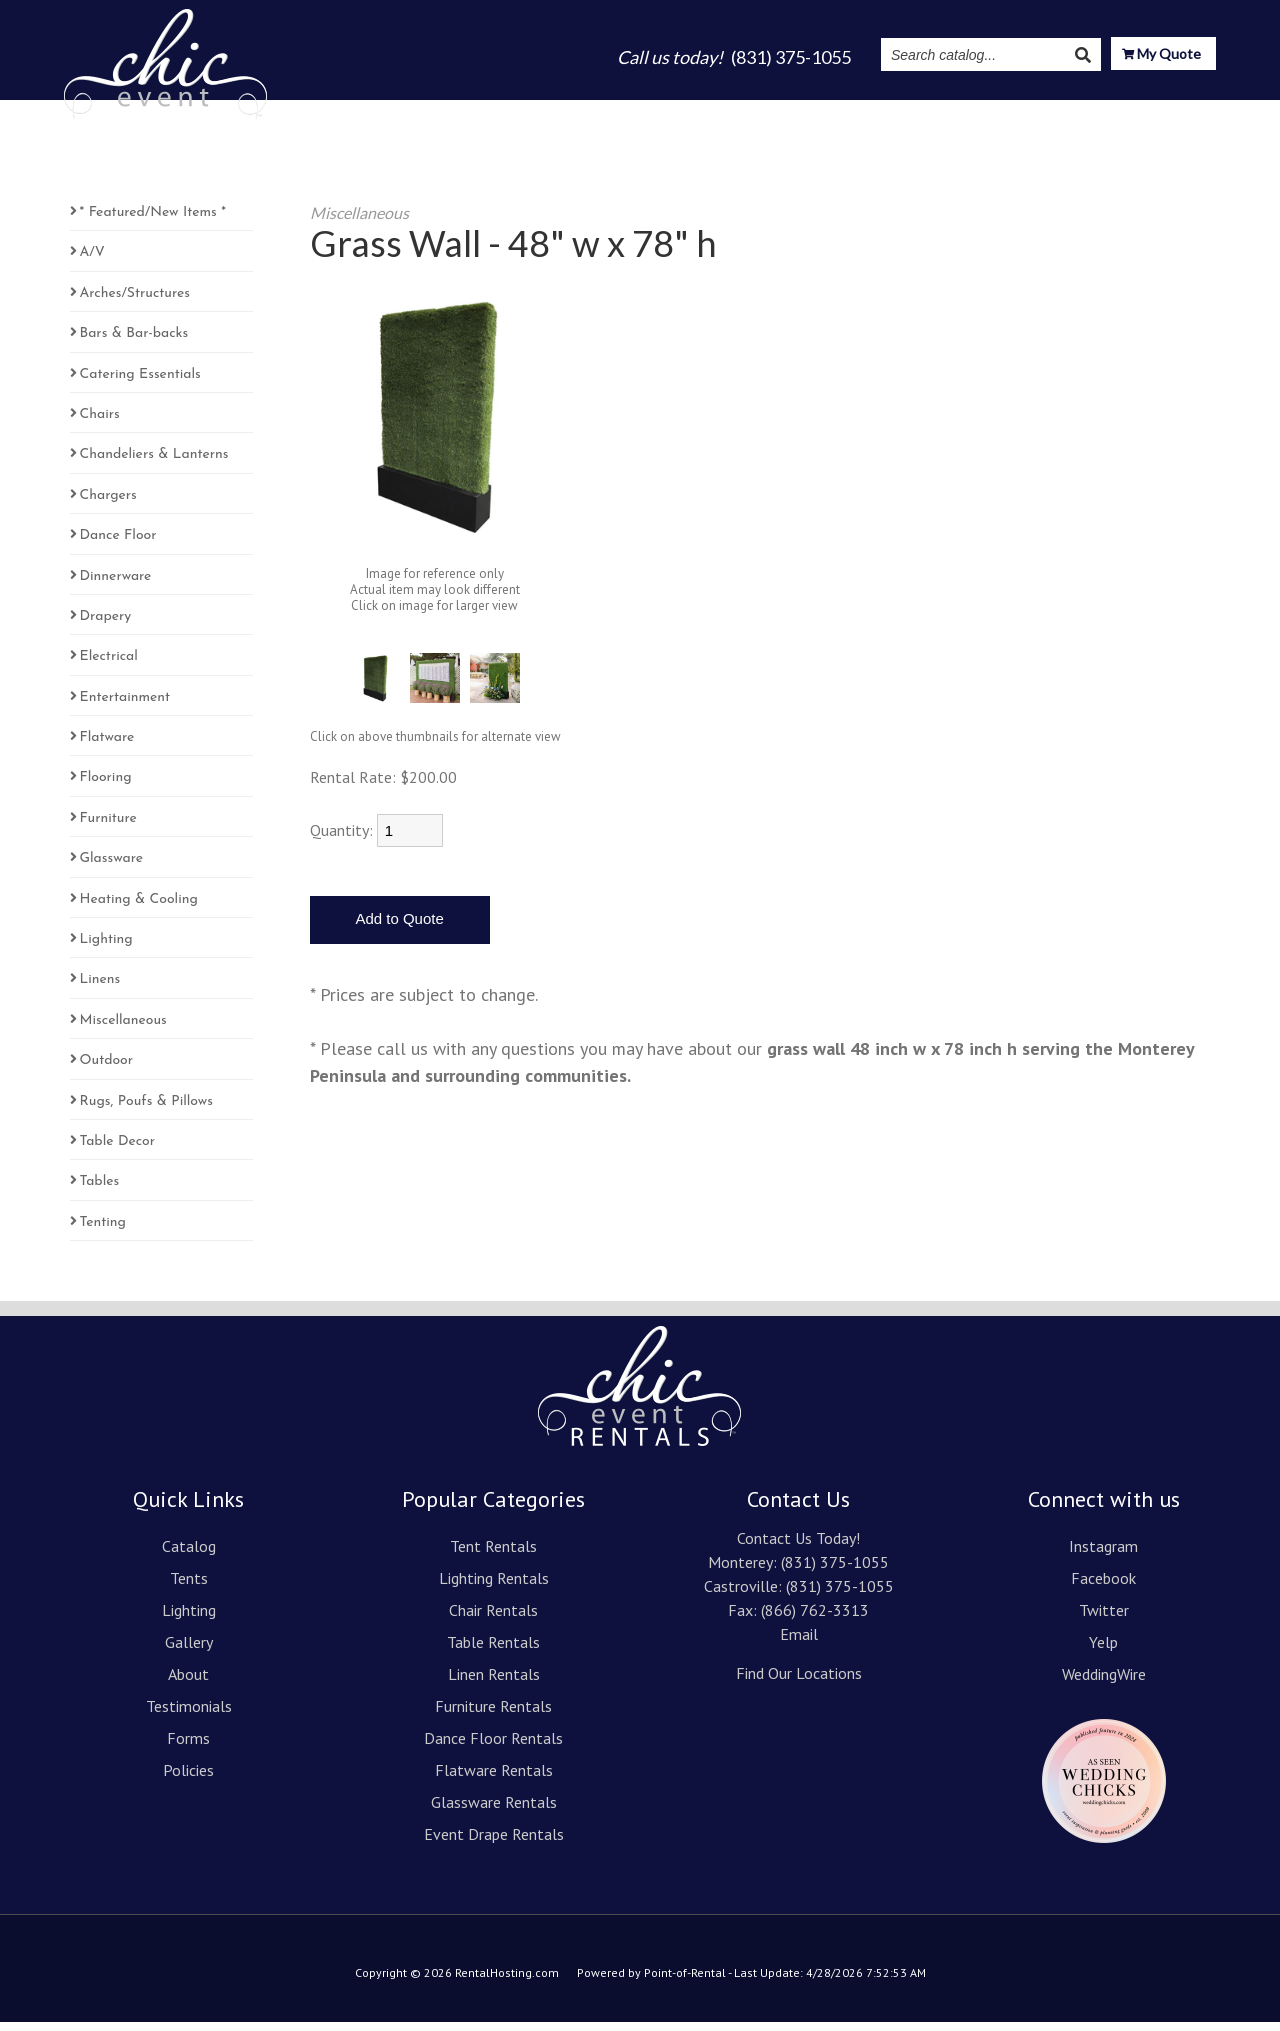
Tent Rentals (493, 1555)
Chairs (100, 423)
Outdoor (107, 1069)
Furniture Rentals (493, 1715)
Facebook (1103, 1587)
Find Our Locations (799, 1682)
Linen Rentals (494, 1683)
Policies (188, 1779)
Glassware (111, 867)
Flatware (107, 746)
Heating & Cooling (139, 908)
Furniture (108, 827)
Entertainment (125, 706)
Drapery (106, 625)
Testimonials (869, 112)
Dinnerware (116, 585)
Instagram (978, 112)
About (775, 112)
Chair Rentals (493, 1619)
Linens (100, 988)
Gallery (703, 112)
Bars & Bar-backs (134, 342)
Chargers (108, 504)
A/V (92, 261)
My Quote (1161, 55)
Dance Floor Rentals (493, 1747)
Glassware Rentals (494, 1811)
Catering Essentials (140, 383)
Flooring (106, 786)
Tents (547, 112)
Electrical (109, 665)
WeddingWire (1104, 1683)
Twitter (1104, 1619)
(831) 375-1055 (835, 1571)
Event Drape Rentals (494, 1843)
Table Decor (118, 1150)
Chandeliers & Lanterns (154, 463)
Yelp (1103, 1651)
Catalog (474, 112)
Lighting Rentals (494, 1587)
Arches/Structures (135, 302)
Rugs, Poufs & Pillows (146, 1110)
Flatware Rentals (494, 1779)
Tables (100, 1190)
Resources (1085, 112)
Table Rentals (493, 1651)
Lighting (622, 112)
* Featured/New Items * (153, 221)
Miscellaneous (123, 1029)
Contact (1184, 112)
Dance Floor (118, 544)
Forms (188, 1747)
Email (799, 1643)
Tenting (103, 1231)
